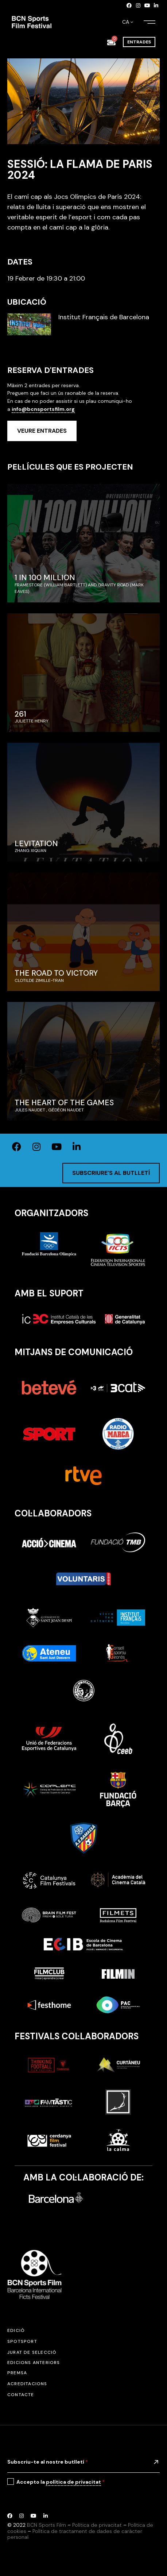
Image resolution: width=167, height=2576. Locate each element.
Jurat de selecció (32, 2352)
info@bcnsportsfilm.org (43, 409)
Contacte (20, 2395)
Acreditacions (27, 2384)
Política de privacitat (97, 2525)
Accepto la (60, 2482)
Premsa (17, 2373)
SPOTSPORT (22, 2341)
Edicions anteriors (33, 2362)
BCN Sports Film (46, 2525)
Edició (16, 2330)
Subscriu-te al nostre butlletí (47, 2462)
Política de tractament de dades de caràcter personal (74, 2534)
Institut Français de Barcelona (103, 317)
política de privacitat (73, 2482)
